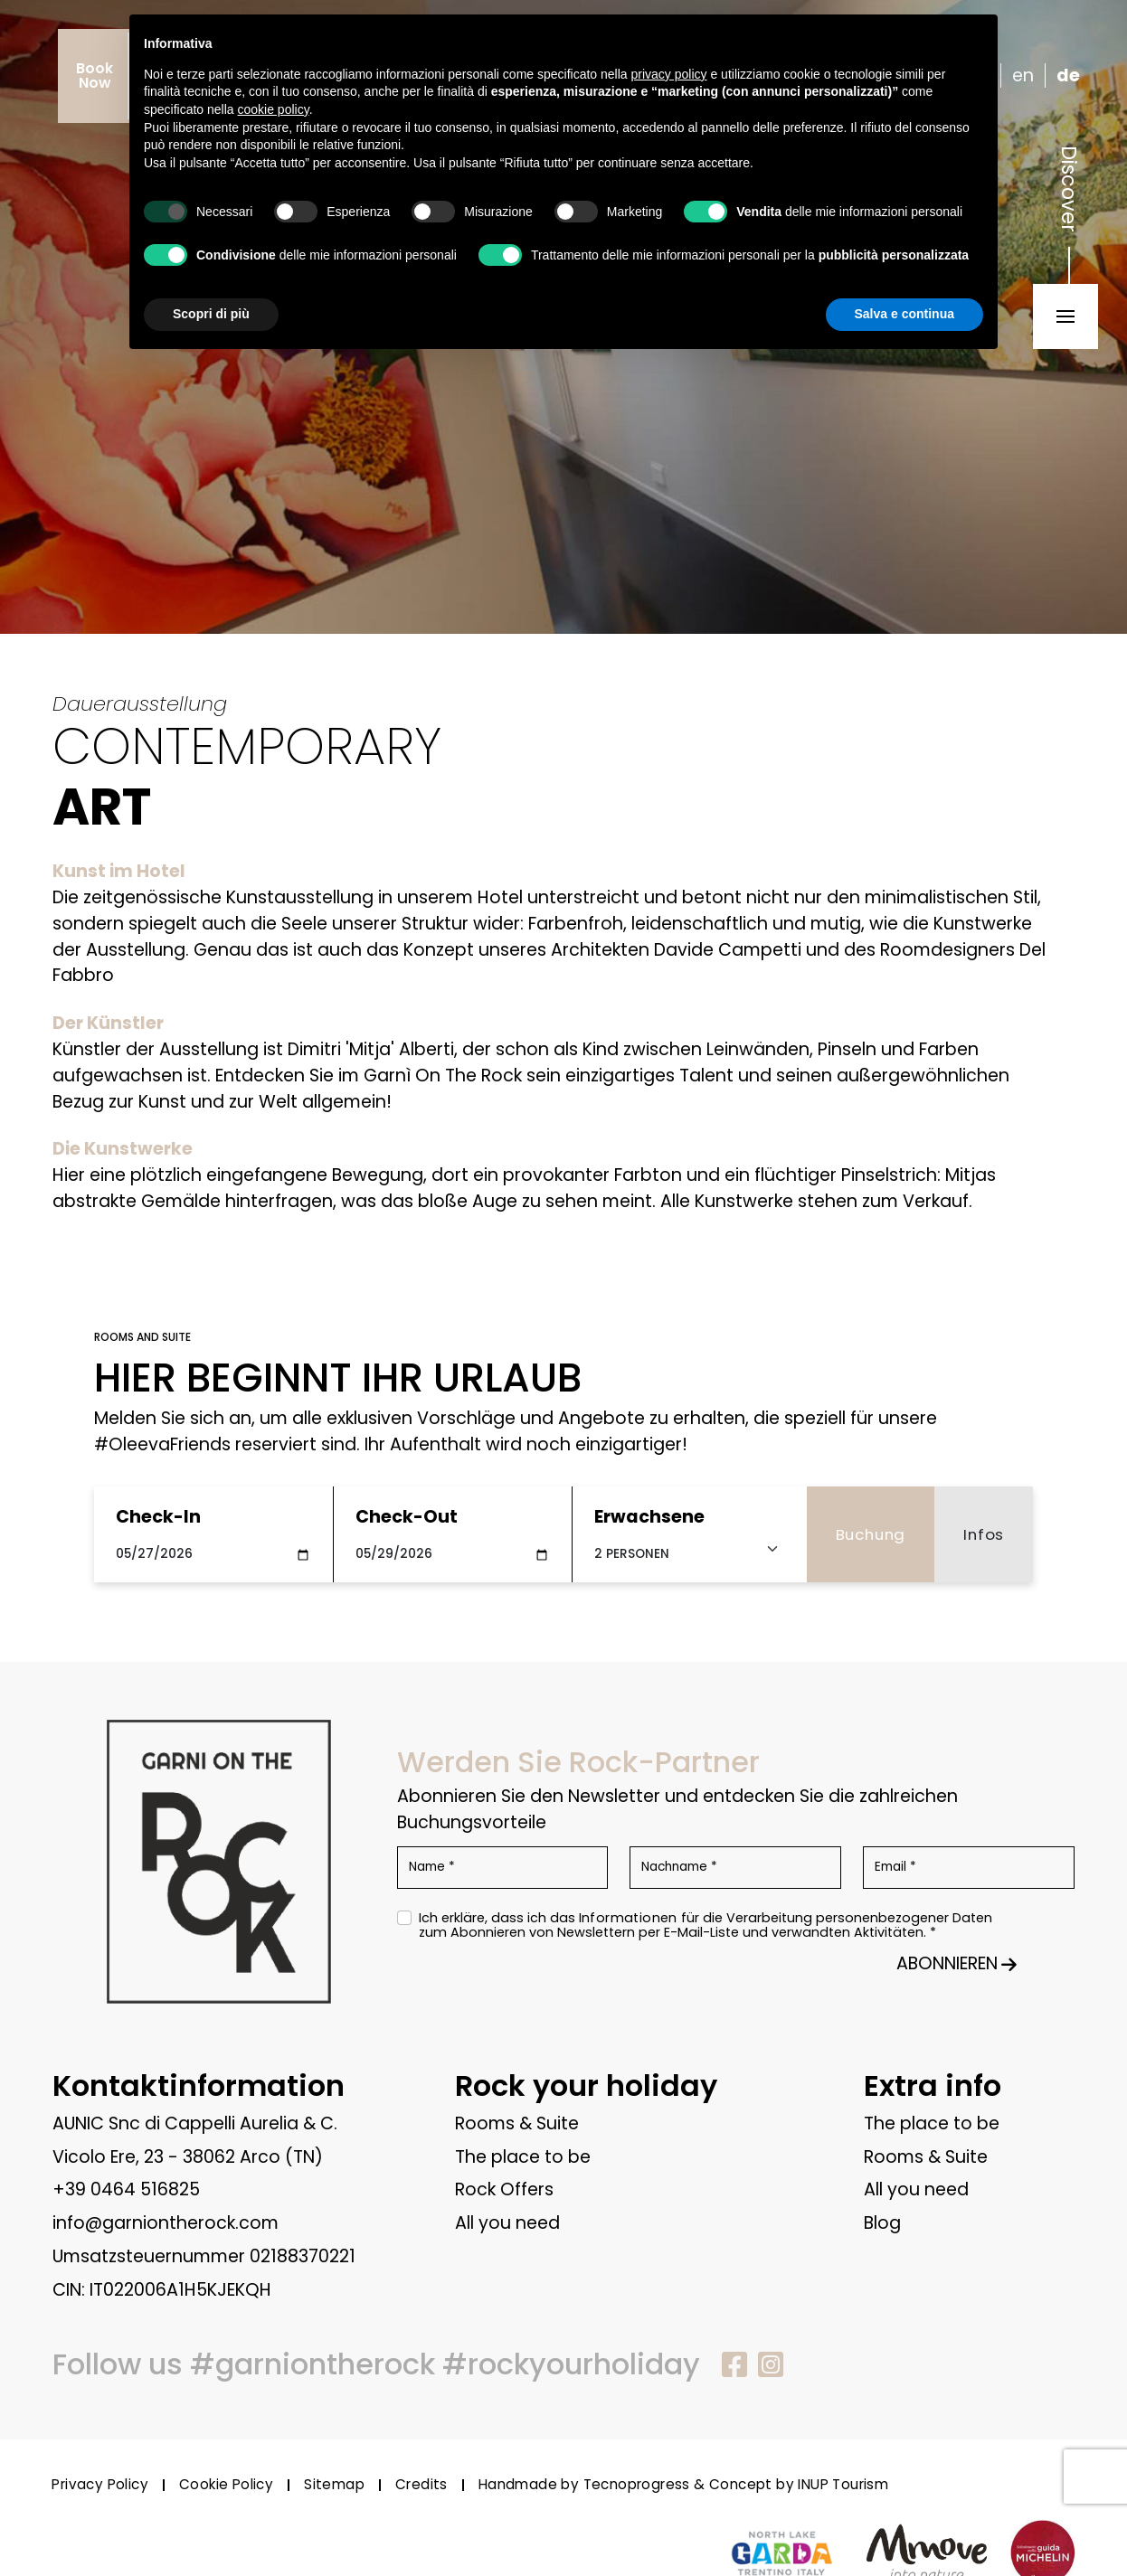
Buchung (871, 1534)
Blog (882, 2223)
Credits (421, 2485)
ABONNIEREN (956, 1963)
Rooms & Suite (517, 2123)
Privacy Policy (100, 2485)
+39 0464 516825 (126, 2189)
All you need (507, 2223)
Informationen (628, 1918)
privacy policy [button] (669, 74)
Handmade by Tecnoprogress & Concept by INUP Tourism (683, 2485)
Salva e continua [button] (904, 314)
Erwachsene (649, 1517)
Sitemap (334, 2485)
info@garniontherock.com (165, 2223)
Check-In (158, 1517)
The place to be (523, 2157)
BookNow (94, 75)
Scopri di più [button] (211, 314)
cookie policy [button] (273, 109)
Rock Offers (504, 2189)
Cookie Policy (226, 2485)
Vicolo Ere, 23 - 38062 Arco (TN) (187, 2157)
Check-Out (406, 1517)
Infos (983, 1534)
